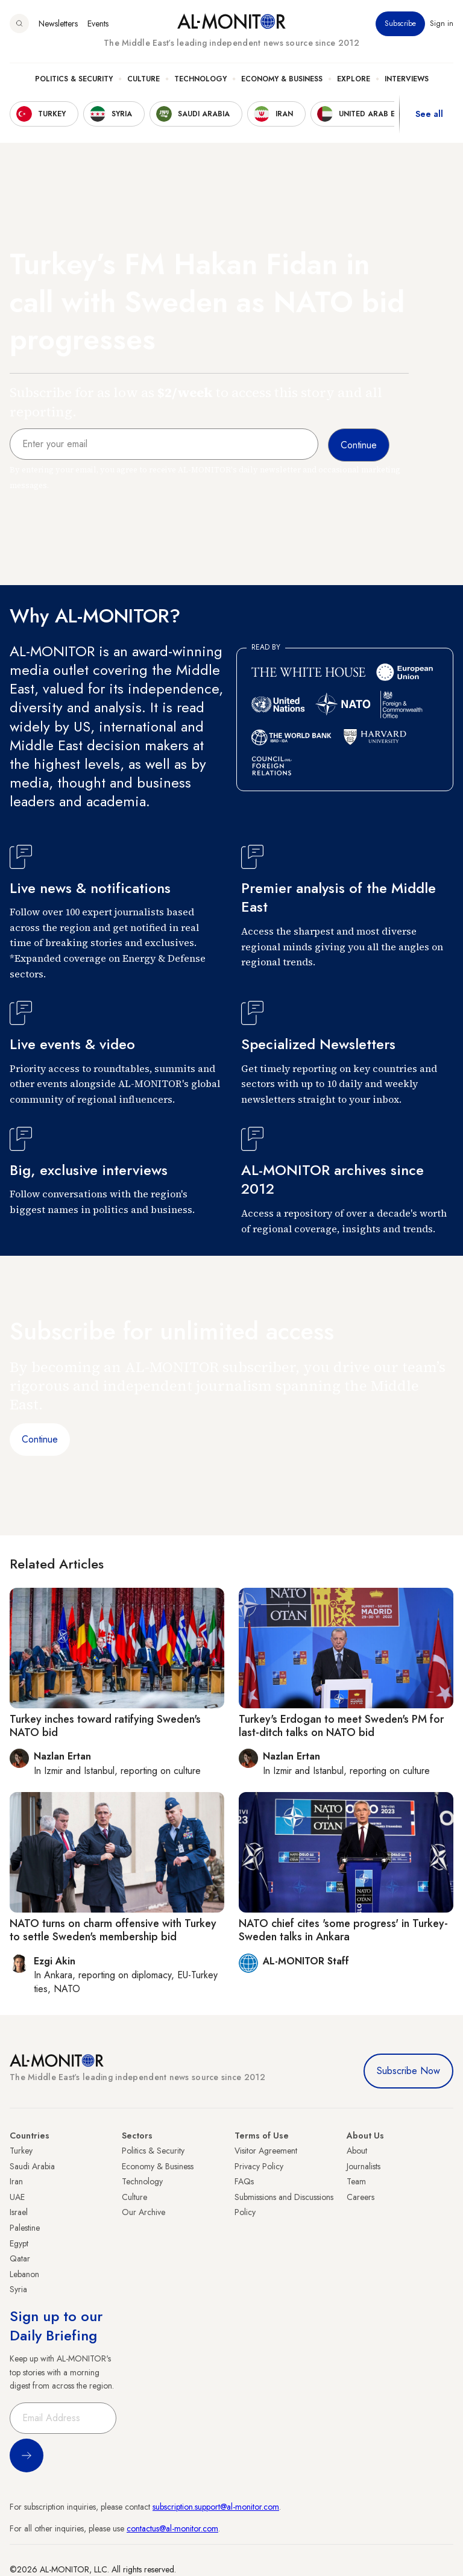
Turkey (21, 2151)
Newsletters (58, 23)
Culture (143, 79)
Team (356, 2181)
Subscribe (400, 23)
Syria (18, 2289)
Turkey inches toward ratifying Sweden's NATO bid (105, 1725)
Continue (40, 1439)
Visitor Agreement (266, 2151)
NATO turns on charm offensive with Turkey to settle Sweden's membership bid (113, 1930)
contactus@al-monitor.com (172, 2528)
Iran (16, 2181)
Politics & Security (74, 79)
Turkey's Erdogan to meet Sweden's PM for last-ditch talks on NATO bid (341, 1725)
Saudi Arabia (32, 2166)
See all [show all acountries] (429, 114)
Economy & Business (282, 79)
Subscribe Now (408, 2071)
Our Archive (143, 2212)
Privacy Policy (259, 2166)
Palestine (25, 2228)
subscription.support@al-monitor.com (216, 2507)
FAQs (244, 2181)
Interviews (407, 79)
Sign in (441, 23)
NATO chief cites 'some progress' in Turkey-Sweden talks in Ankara (343, 1930)
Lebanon (24, 2274)
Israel (19, 2212)
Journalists (363, 2166)
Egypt (19, 2243)
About (357, 2151)
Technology (200, 79)
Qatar (20, 2258)
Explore (353, 79)
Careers (360, 2197)
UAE (17, 2197)
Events (98, 23)
